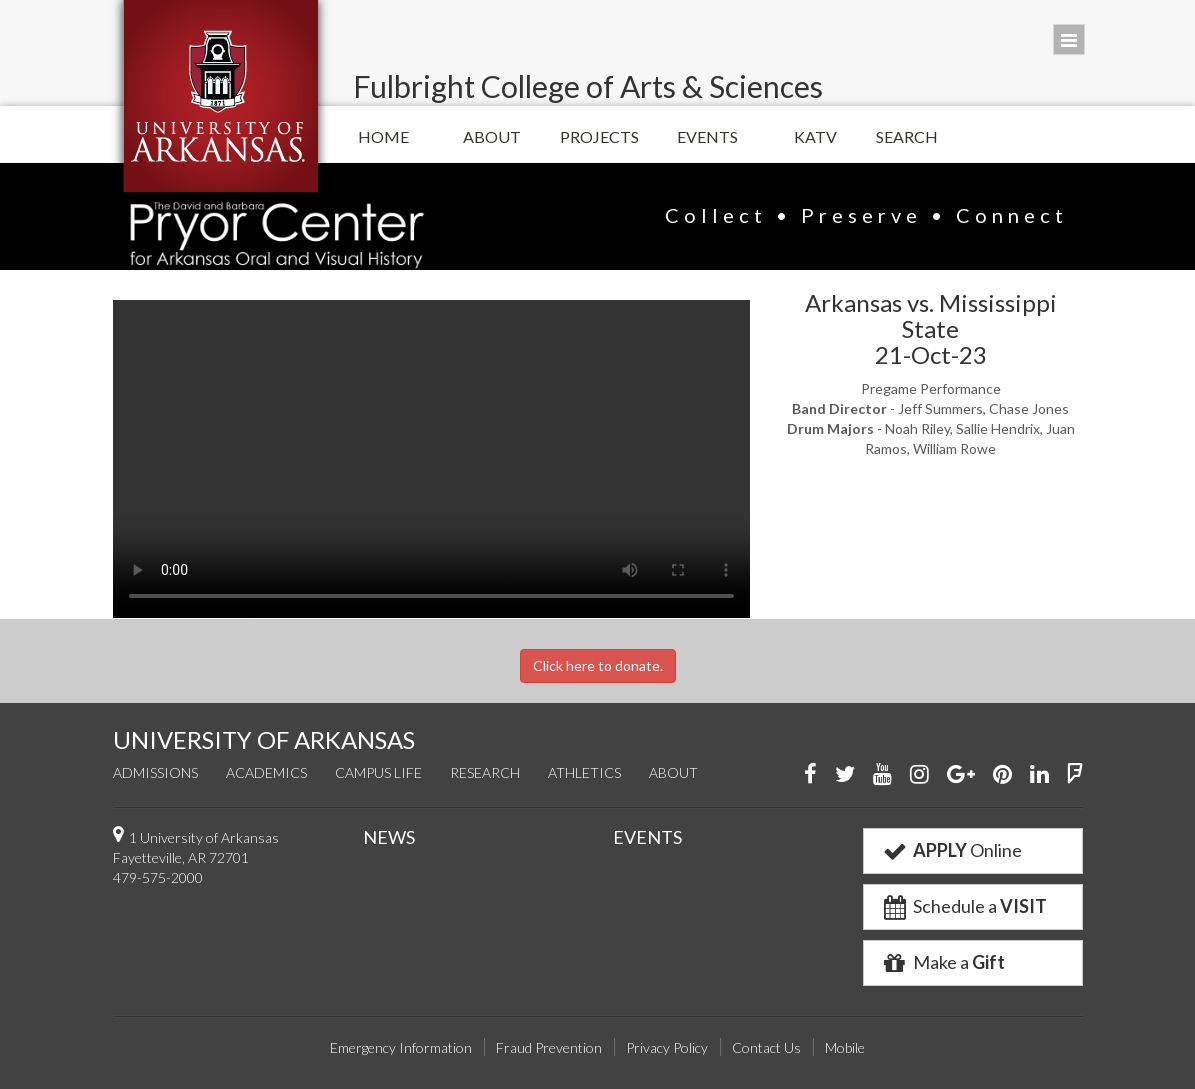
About (492, 136)
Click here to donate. (598, 665)
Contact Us (766, 1047)
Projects (599, 136)
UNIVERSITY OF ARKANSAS (264, 739)
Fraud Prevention (549, 1047)
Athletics (584, 772)
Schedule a (964, 906)
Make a (943, 962)
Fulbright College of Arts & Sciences (588, 86)
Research (485, 772)
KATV (815, 136)
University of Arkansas (220, 96)
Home (383, 136)
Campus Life (378, 772)
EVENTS (647, 837)
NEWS (389, 837)
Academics (266, 772)
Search (907, 136)
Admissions (155, 772)
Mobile (845, 1047)
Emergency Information (401, 1047)
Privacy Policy (667, 1047)
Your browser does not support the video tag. (431, 459)
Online (951, 850)
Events (707, 136)
